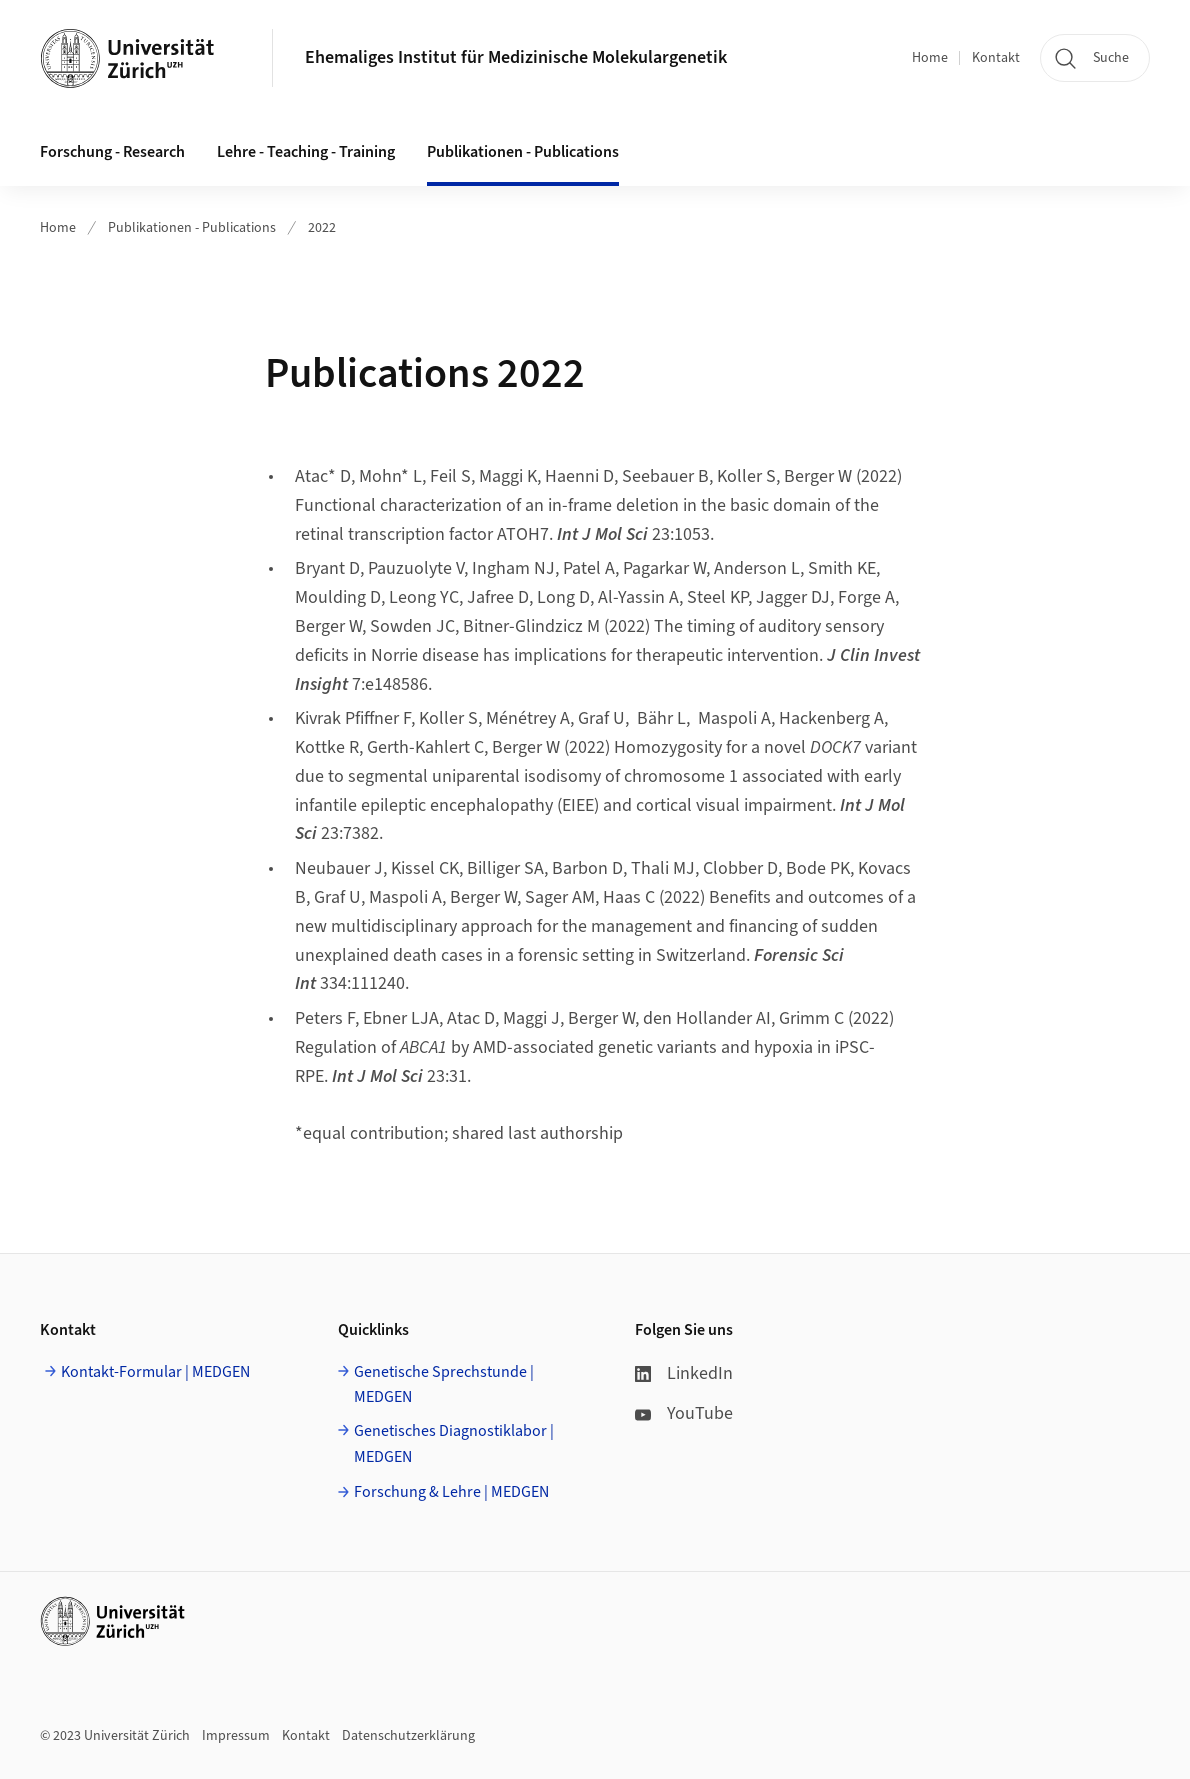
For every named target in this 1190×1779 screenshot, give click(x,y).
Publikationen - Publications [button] (523, 152)
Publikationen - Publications (192, 228)
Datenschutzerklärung (408, 1736)
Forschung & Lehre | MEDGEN (451, 1492)
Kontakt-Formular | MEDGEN (155, 1372)
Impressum (236, 1736)
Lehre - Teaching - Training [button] (306, 152)
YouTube (684, 1413)
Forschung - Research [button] (112, 152)
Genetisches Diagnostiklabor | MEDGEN (454, 1444)
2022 (322, 228)
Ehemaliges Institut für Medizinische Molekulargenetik (516, 57)
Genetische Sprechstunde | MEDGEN (444, 1385)
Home (930, 58)
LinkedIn (684, 1373)
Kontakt (996, 58)
